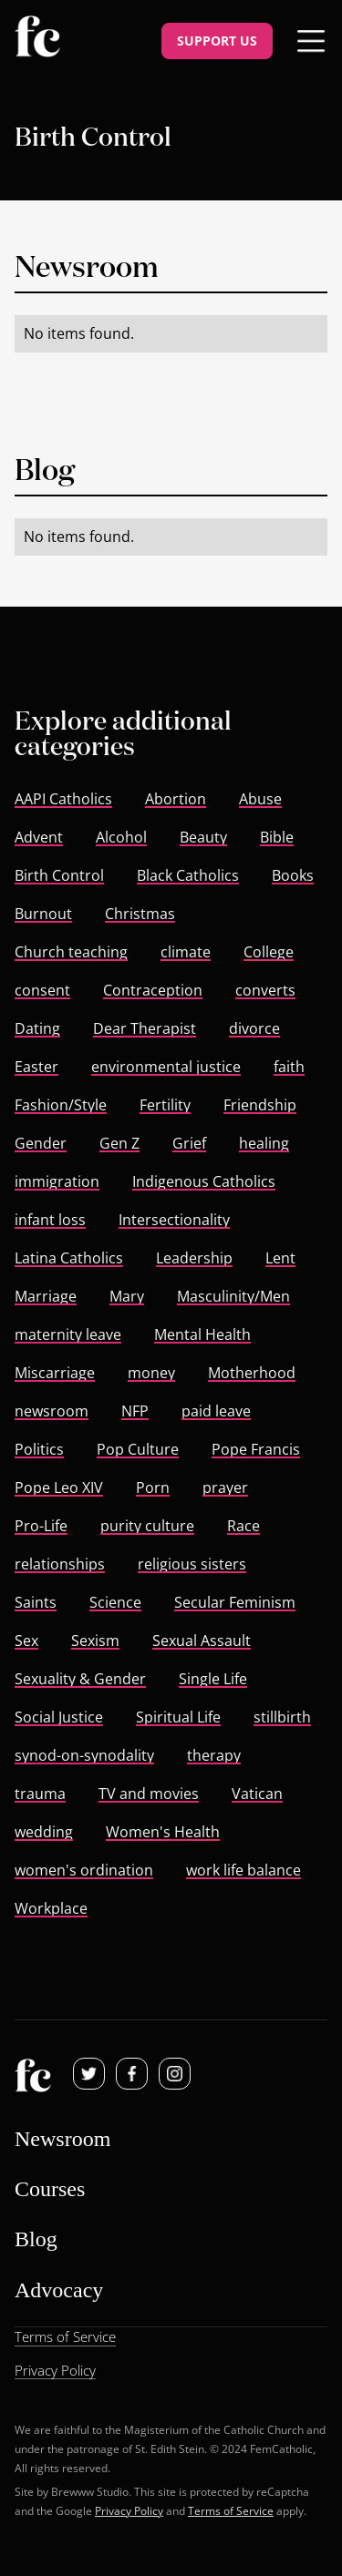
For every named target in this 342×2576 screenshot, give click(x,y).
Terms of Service (231, 2510)
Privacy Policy (129, 2510)
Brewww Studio (90, 2491)
